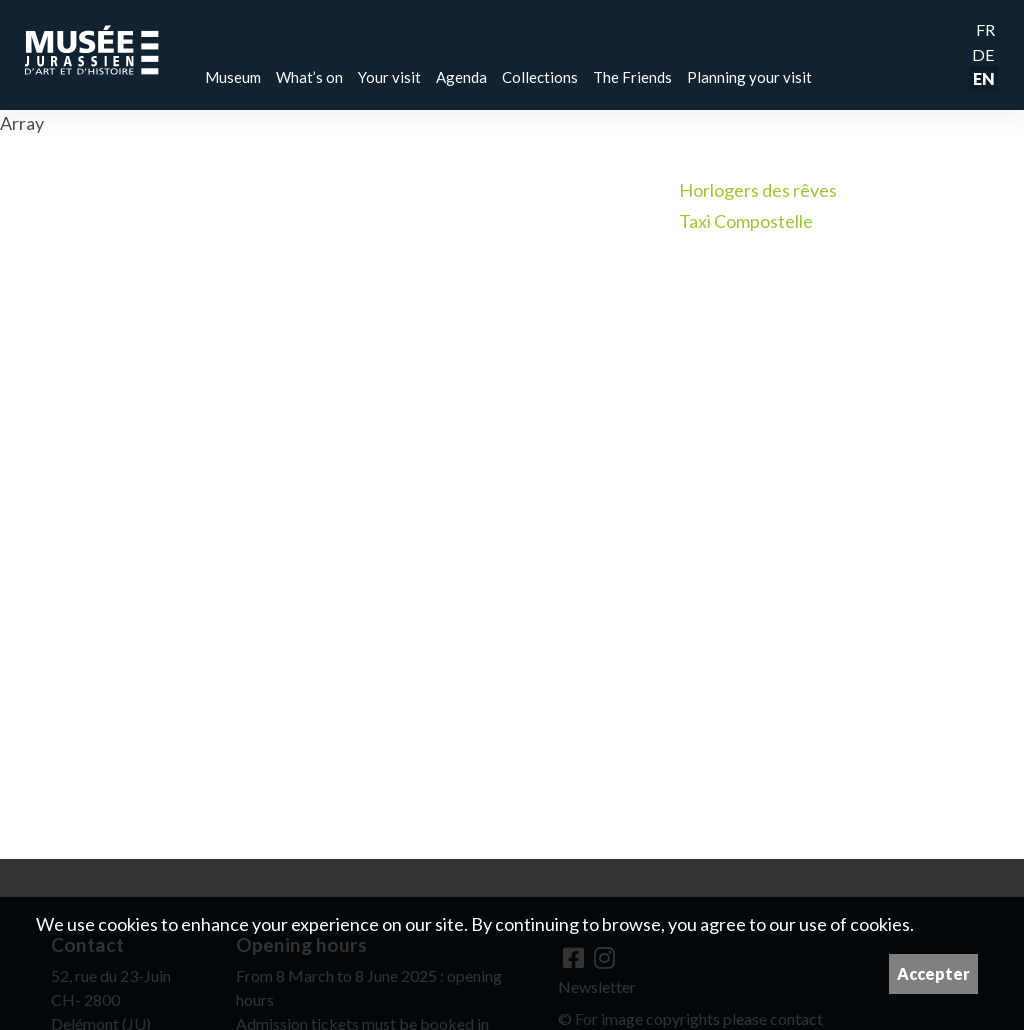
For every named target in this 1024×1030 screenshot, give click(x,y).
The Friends (632, 77)
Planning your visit (749, 77)
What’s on (309, 77)
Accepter (933, 973)
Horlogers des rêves (758, 190)
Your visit (389, 77)
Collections (540, 77)
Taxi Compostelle (746, 221)
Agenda (461, 77)
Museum (233, 77)
